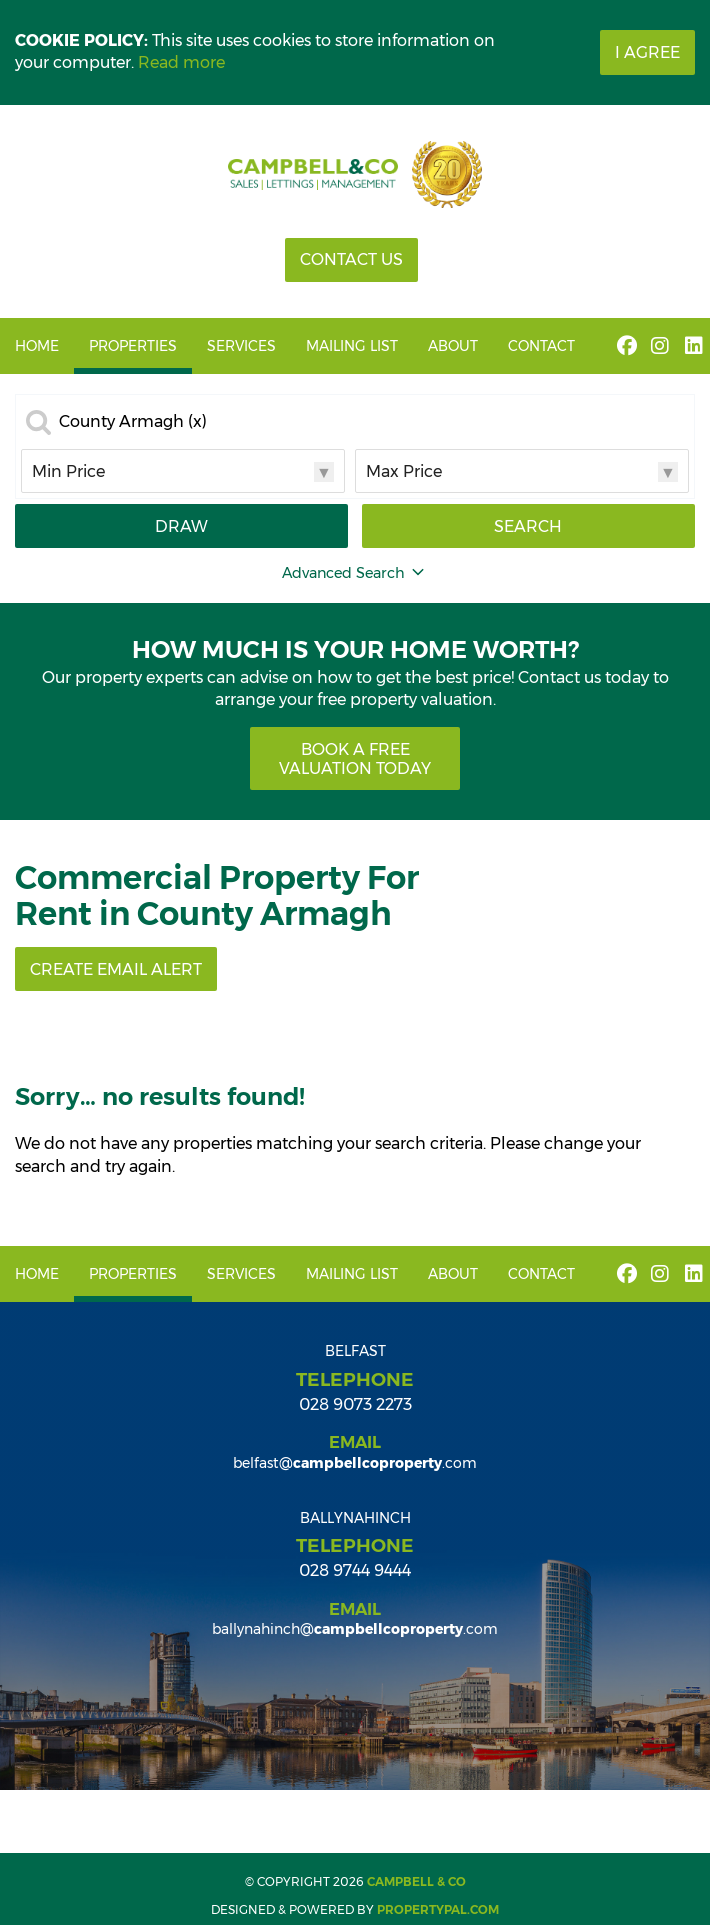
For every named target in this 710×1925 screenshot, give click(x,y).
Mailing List (352, 346)
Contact (541, 346)
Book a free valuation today (355, 759)
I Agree (647, 52)
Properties (133, 346)
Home (37, 346)
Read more (181, 62)
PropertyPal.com (438, 1909)
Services (241, 346)
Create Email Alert (116, 969)
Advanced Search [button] (355, 573)
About (453, 346)
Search (528, 526)
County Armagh (133, 422)
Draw (181, 526)
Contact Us (351, 259)
